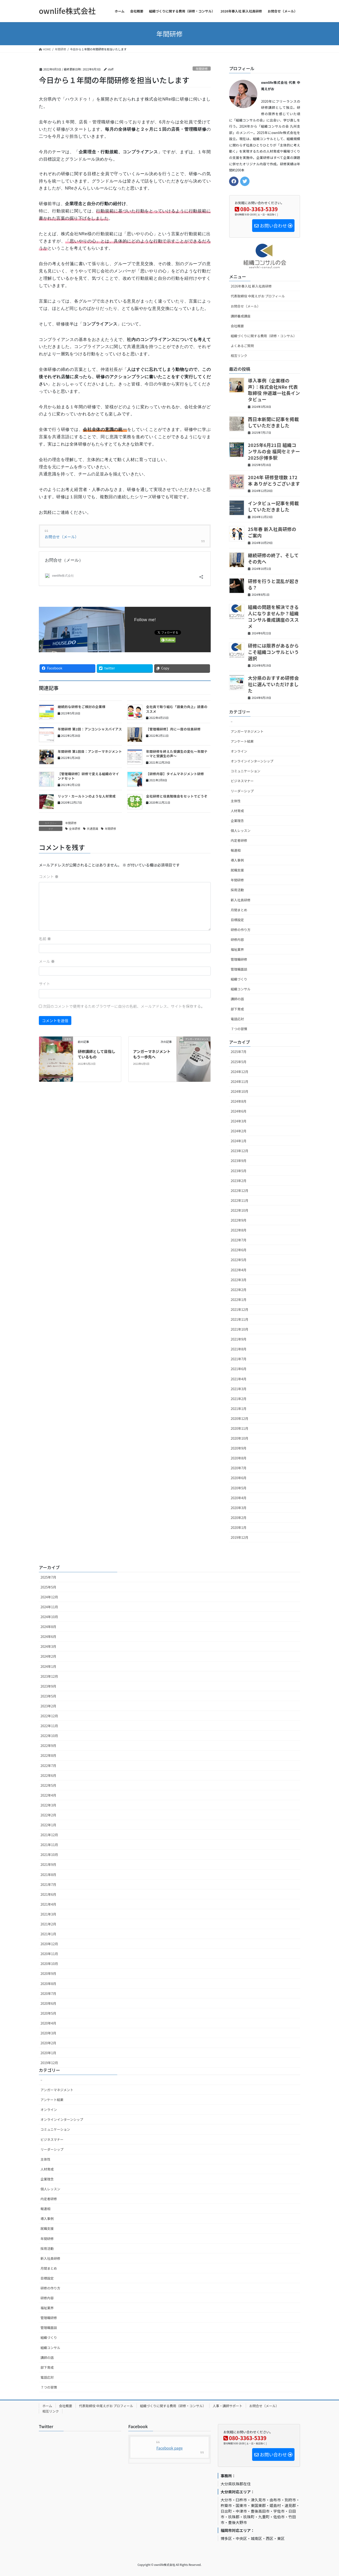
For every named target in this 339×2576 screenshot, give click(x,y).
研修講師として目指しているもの (96, 1054)
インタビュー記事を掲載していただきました (273, 506)
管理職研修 (239, 959)
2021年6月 (238, 1368)
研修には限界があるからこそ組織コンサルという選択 (273, 652)
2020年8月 (238, 1458)
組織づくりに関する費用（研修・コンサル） (264, 335)
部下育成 (237, 1009)
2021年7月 (238, 1359)
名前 (45, 938)
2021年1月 (238, 1408)
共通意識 (92, 828)
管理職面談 (239, 969)
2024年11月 (239, 1081)
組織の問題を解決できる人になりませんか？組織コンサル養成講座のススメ (273, 616)
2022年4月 (238, 1270)
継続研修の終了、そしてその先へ (273, 558)
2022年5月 (238, 1259)
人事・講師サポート (227, 2405)
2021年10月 (239, 1329)
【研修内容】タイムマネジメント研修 (175, 773)
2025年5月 (238, 1061)
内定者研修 (239, 840)
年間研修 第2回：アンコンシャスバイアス (90, 729)
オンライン (239, 751)
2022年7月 (238, 1240)
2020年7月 (238, 1468)
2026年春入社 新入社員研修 (251, 286)
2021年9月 (238, 1339)
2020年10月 (239, 1438)
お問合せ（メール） (62, 536)
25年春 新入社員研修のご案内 (272, 532)
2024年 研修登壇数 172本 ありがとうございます (274, 480)
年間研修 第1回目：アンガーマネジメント (90, 751)
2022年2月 (238, 1289)
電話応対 (237, 1019)
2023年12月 (239, 1150)
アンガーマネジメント (247, 731)
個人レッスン (240, 830)
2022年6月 (238, 1249)
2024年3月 (238, 1121)
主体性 (236, 800)
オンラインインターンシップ (252, 761)
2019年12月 (239, 1537)
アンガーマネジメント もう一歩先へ (153, 1054)
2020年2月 (238, 1517)
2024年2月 (238, 1131)
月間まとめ (239, 909)
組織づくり (239, 979)
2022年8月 (238, 1230)
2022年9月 (238, 1220)
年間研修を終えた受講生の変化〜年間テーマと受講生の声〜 (176, 753)
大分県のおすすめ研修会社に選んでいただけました (273, 684)
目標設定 (237, 919)
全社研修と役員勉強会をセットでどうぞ (176, 796)
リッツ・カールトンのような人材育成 (87, 796)
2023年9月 (238, 1160)
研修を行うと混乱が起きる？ (273, 584)
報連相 (236, 850)
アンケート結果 (242, 741)
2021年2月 (238, 1398)
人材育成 (237, 810)
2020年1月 (238, 1527)
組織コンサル (240, 989)
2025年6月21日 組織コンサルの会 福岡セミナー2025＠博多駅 (274, 451)
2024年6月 (238, 1111)
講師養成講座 (240, 316)
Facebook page (169, 2448)
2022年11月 (239, 1200)
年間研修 (202, 68)
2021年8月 (238, 1349)
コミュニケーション (245, 771)
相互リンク (239, 355)
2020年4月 (238, 1497)
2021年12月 (239, 1309)
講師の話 (237, 998)
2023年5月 (238, 1170)
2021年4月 (238, 1379)
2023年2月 (238, 1180)
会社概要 (237, 326)
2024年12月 (239, 1071)
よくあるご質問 (242, 345)
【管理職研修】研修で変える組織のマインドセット (88, 776)
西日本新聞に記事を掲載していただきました (273, 422)
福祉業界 (237, 949)
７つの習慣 (239, 1028)
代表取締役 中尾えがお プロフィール (258, 296)
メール (47, 961)
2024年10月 (239, 1091)
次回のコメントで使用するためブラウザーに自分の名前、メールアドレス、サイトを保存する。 (124, 1006)
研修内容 (237, 939)
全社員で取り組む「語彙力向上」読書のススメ (176, 709)
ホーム (47, 2405)
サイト (44, 983)
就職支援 (237, 870)
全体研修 (74, 828)
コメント (49, 876)
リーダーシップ (242, 791)
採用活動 (237, 889)
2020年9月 (238, 1448)
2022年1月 (238, 1299)
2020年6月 (238, 1477)
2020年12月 (239, 1418)
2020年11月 (239, 1428)
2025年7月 (238, 1051)
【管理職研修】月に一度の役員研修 (173, 729)
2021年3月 (238, 1388)
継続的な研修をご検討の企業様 (81, 706)
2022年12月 (239, 1190)
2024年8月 (238, 1101)
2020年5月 (238, 1488)
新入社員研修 (240, 900)
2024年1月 (238, 1140)
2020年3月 (238, 1507)
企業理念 (237, 820)
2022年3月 (238, 1279)
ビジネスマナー (242, 780)
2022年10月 (239, 1210)
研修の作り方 (240, 929)
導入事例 (237, 860)
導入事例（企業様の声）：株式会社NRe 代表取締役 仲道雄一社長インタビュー (274, 390)
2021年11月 (239, 1319)
